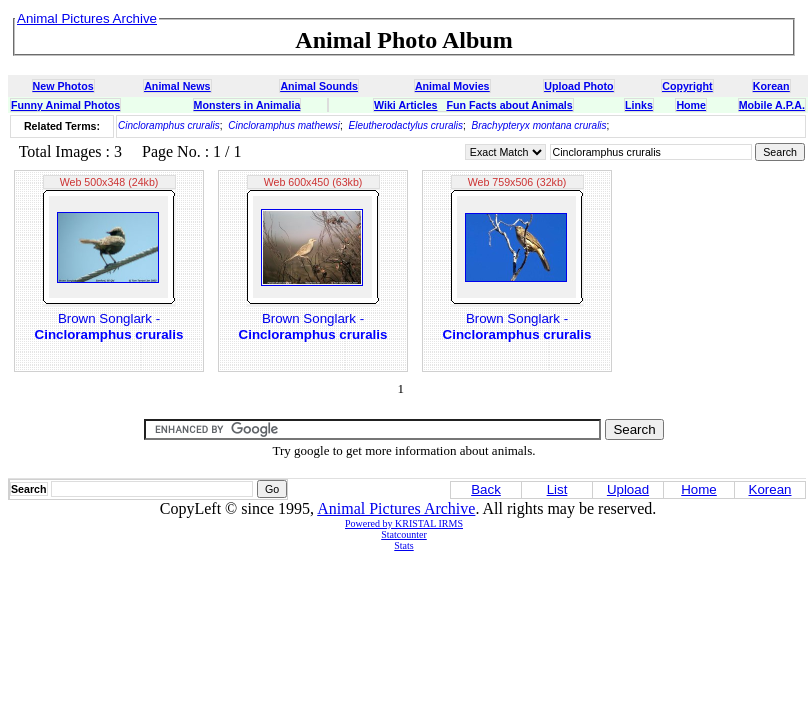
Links (639, 105)
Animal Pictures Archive (396, 508)
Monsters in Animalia (247, 105)
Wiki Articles (405, 105)
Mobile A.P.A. (772, 105)
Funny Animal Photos (65, 105)
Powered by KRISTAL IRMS (404, 523)
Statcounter (404, 534)
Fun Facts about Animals (509, 105)
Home (691, 105)
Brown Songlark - (109, 326)
